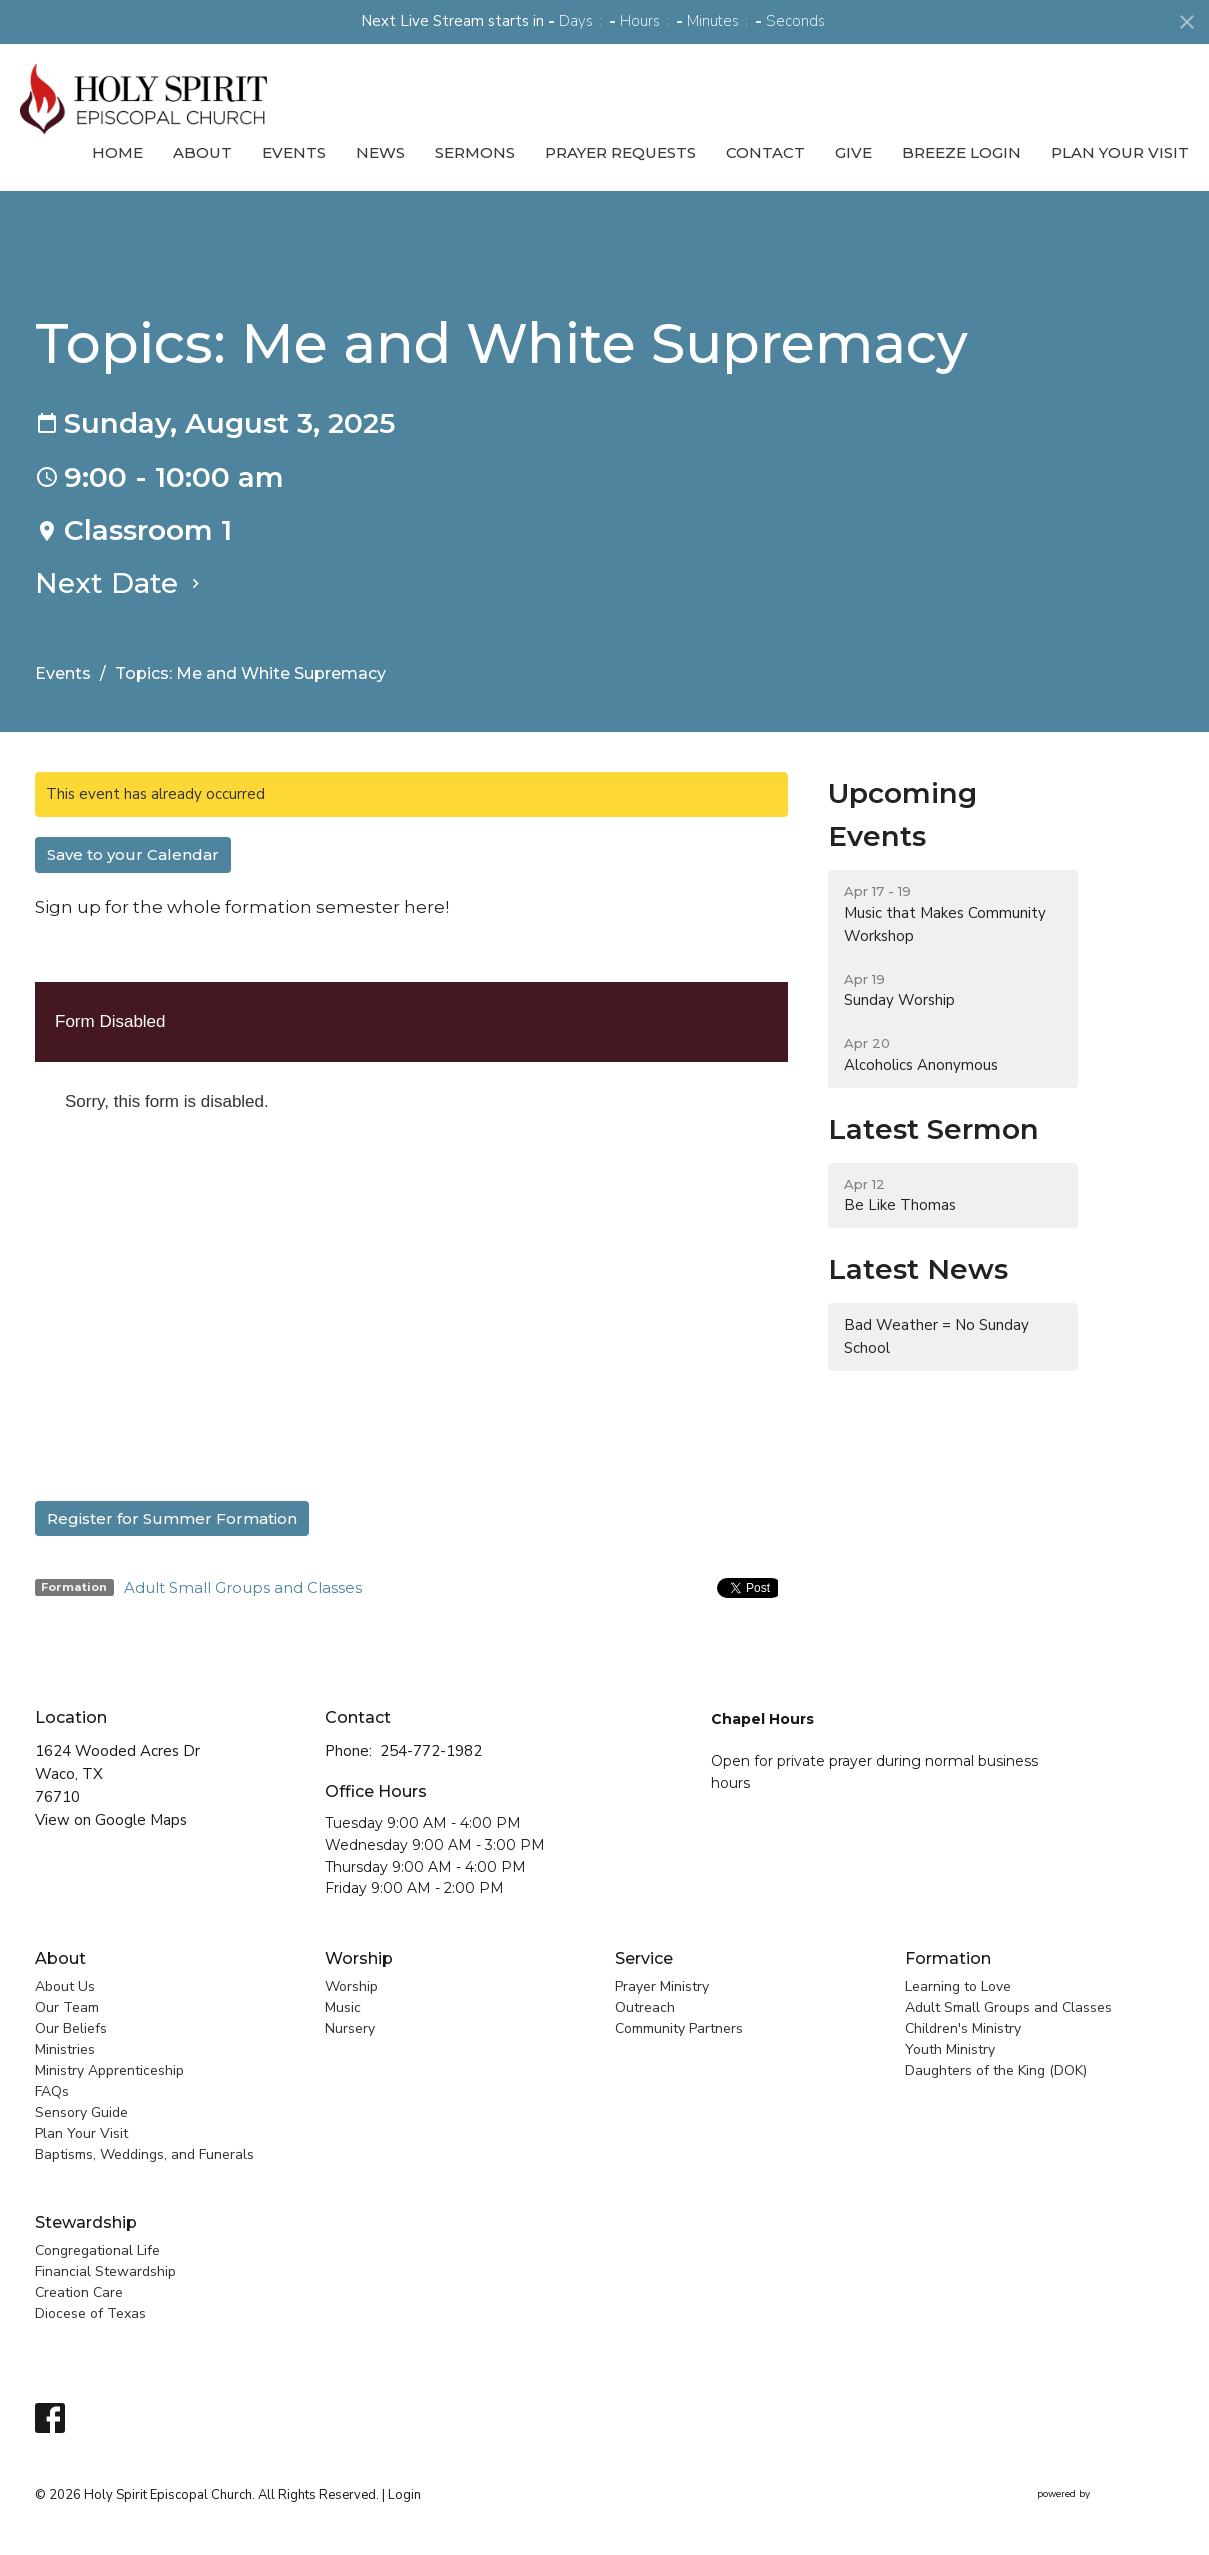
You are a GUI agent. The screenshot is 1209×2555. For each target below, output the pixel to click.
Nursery (350, 2028)
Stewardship (86, 2222)
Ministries (65, 2049)
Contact (765, 152)
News (380, 152)
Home (117, 152)
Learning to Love (958, 1986)
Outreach (645, 2007)
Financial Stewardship (105, 2271)
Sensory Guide (81, 2112)
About (202, 152)
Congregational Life (97, 2250)
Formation (948, 1958)
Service (644, 1958)
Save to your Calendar (133, 854)
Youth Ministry (950, 2049)
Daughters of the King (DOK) (996, 2070)
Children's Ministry (963, 2028)
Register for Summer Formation (172, 1518)
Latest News (918, 1269)
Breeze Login (961, 152)
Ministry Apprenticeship (109, 2070)
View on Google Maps (111, 1820)
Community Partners (679, 2028)
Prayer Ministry (662, 1986)
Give (853, 152)
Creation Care (79, 2292)
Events (294, 152)
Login (404, 2495)
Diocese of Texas (90, 2313)
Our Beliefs (71, 2028)
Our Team (67, 2007)
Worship (359, 1958)
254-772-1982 (431, 1751)
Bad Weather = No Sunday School (936, 1336)
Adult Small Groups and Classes (243, 1587)
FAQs (52, 2091)
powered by (1106, 2494)
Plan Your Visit (1120, 152)
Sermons (475, 152)
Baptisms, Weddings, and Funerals (144, 2154)
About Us (65, 1986)
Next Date (120, 583)
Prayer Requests (620, 152)
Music (343, 2007)
